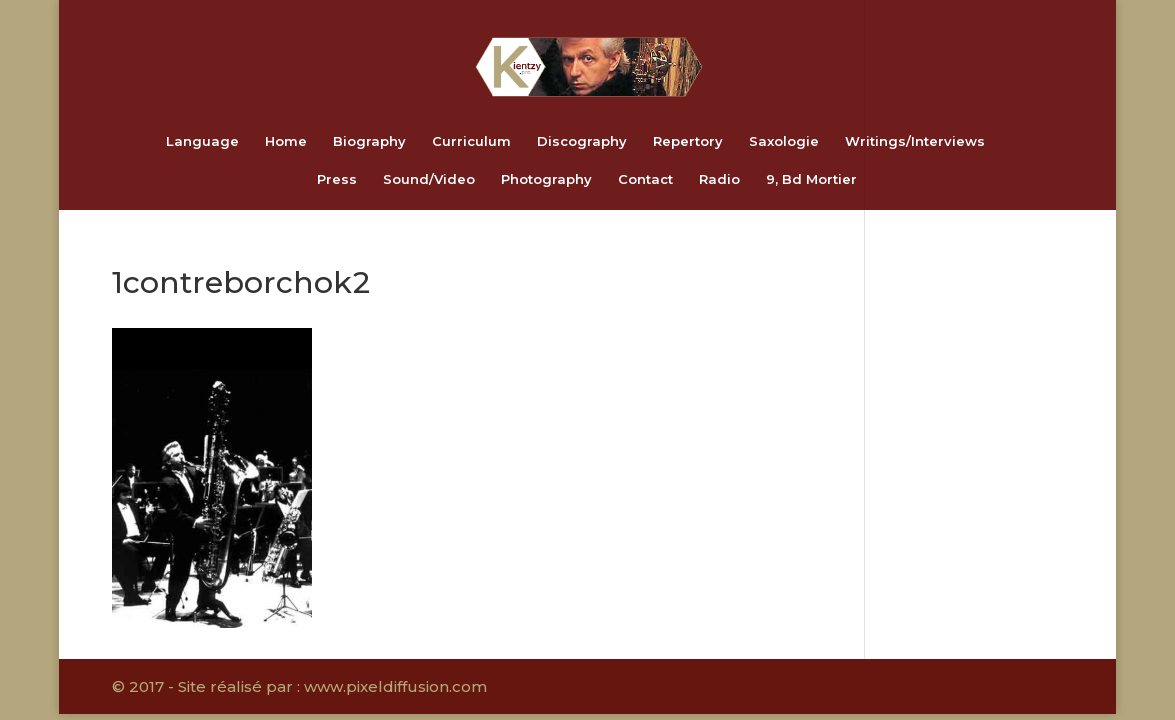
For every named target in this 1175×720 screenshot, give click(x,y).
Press (337, 179)
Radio (719, 179)
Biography (369, 141)
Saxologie (784, 141)
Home (286, 141)
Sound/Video (429, 179)
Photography (546, 179)
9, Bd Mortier (811, 179)
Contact (645, 179)
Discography (582, 141)
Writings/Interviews (915, 141)
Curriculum (471, 141)
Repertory (688, 141)
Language (202, 141)
